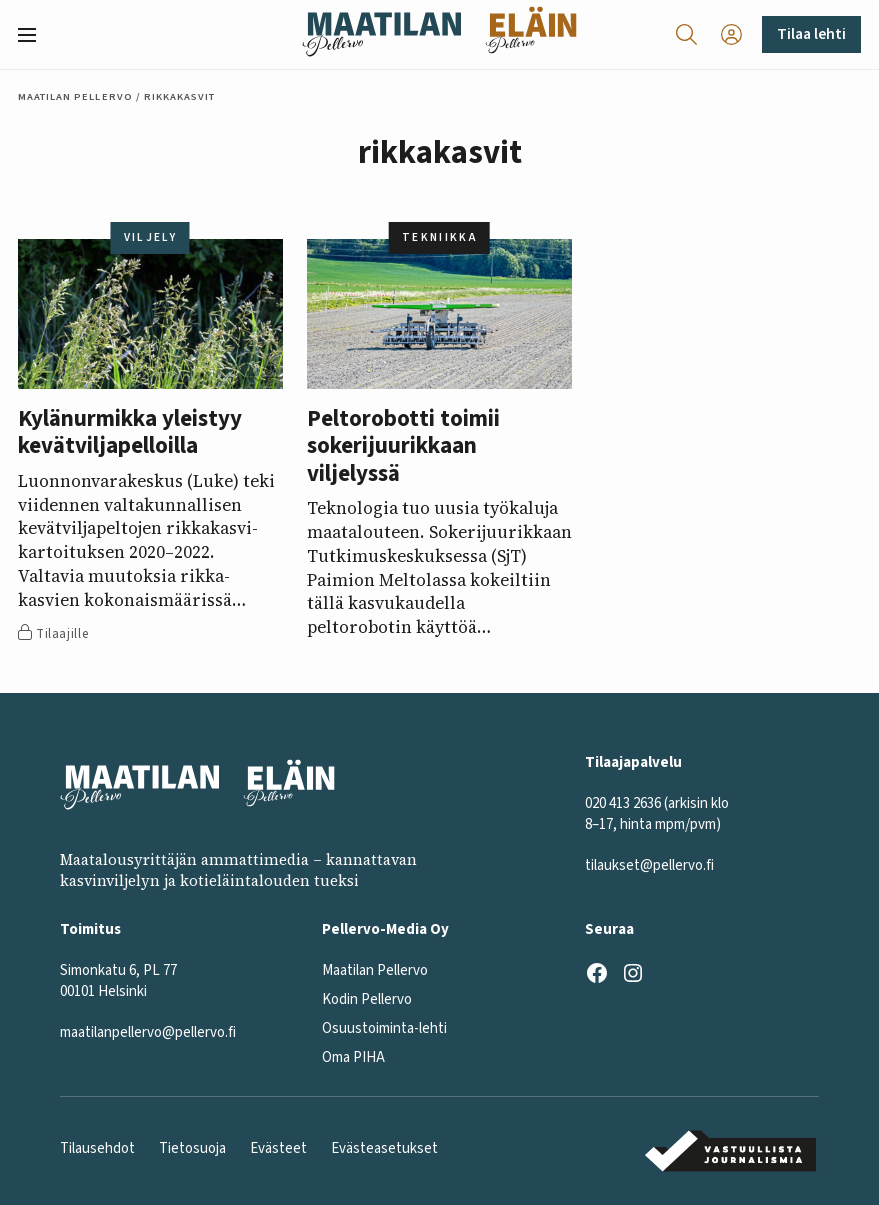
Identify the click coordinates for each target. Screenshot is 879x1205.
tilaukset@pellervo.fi (649, 864)
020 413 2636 (623, 802)
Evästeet (278, 1148)
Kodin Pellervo (367, 998)
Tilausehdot (97, 1148)
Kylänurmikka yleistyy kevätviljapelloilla (130, 432)
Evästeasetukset (384, 1148)
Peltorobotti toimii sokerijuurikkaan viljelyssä (403, 446)
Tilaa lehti (811, 34)
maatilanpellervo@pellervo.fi (148, 1031)
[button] (35, 35)
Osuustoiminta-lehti (384, 1027)
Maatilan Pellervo (75, 96)
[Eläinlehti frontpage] (531, 34)
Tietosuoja (192, 1148)
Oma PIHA (353, 1056)
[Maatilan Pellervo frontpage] (381, 34)
